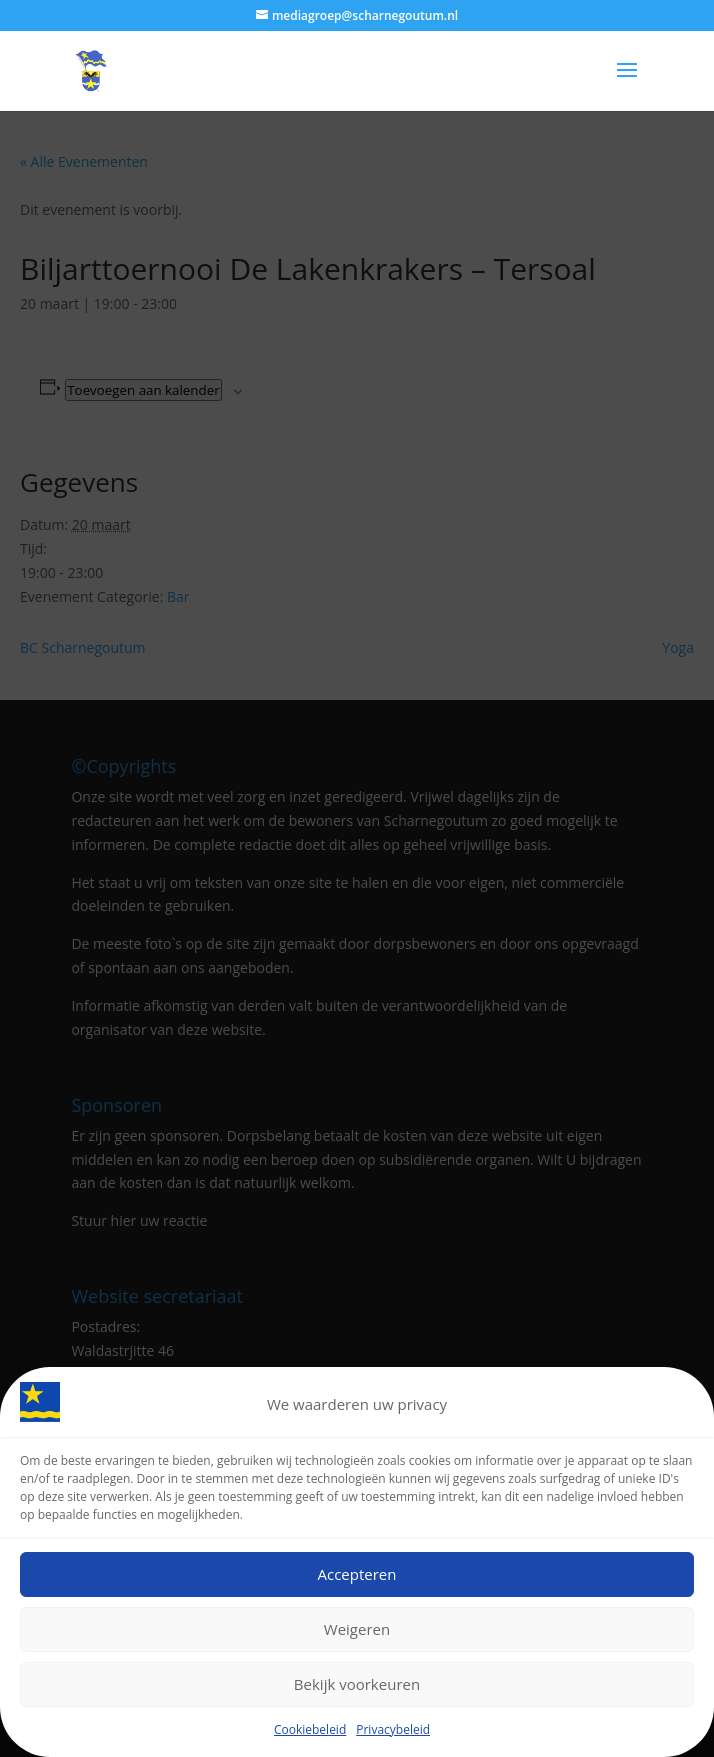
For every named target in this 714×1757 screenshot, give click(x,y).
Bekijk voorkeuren (357, 1690)
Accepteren (357, 1580)
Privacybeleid (393, 1734)
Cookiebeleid (310, 1734)
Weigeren (357, 1635)
